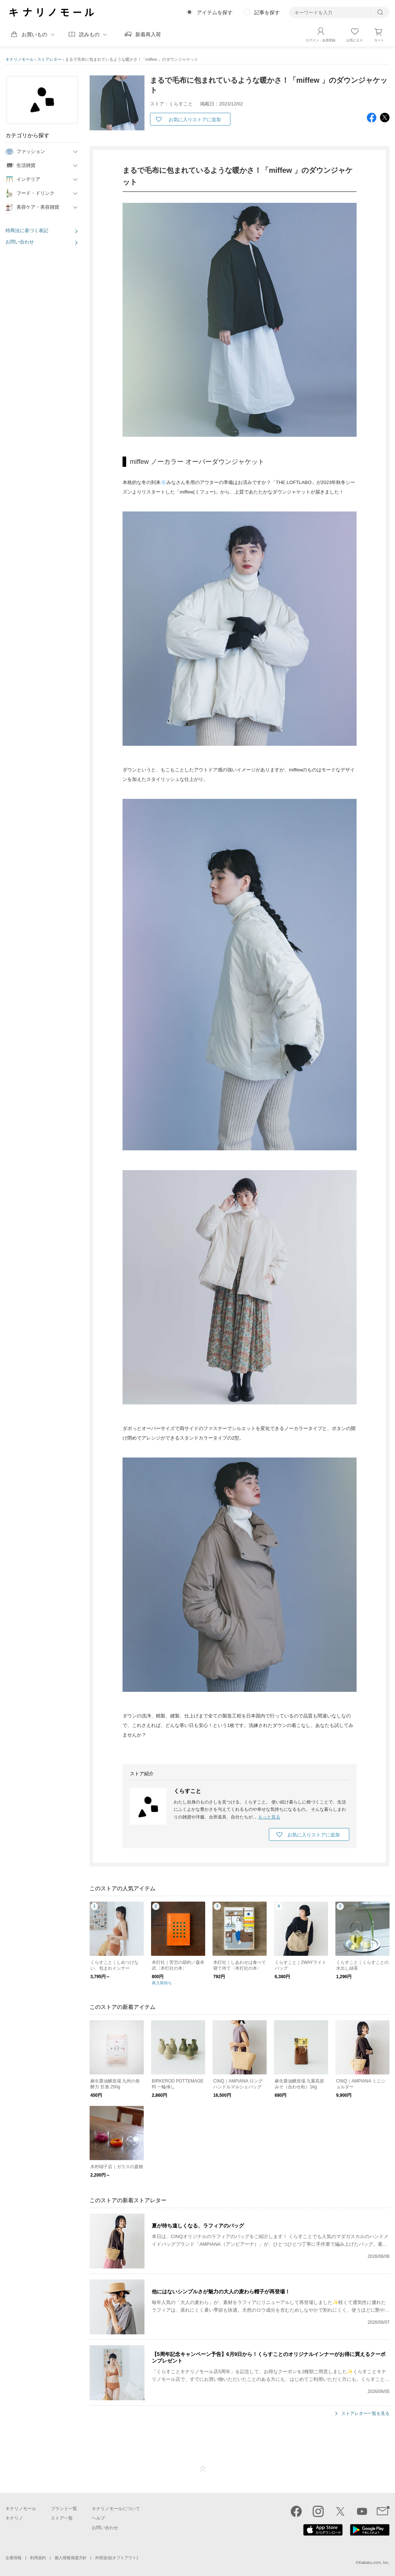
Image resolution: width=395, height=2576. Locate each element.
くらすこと (187, 1790)
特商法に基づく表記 (26, 230)
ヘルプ (98, 2518)
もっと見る (269, 1816)
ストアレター (49, 59)
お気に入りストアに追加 (195, 119)
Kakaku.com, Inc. (374, 2562)
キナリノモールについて (116, 2508)
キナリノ (14, 2518)
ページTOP (203, 2469)
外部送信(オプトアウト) (116, 2557)
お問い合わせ (19, 242)
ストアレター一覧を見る (365, 2413)
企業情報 (13, 2557)
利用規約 (38, 2557)
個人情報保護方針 (70, 2557)
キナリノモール (19, 59)
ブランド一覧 (64, 2508)
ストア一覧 (62, 2518)
